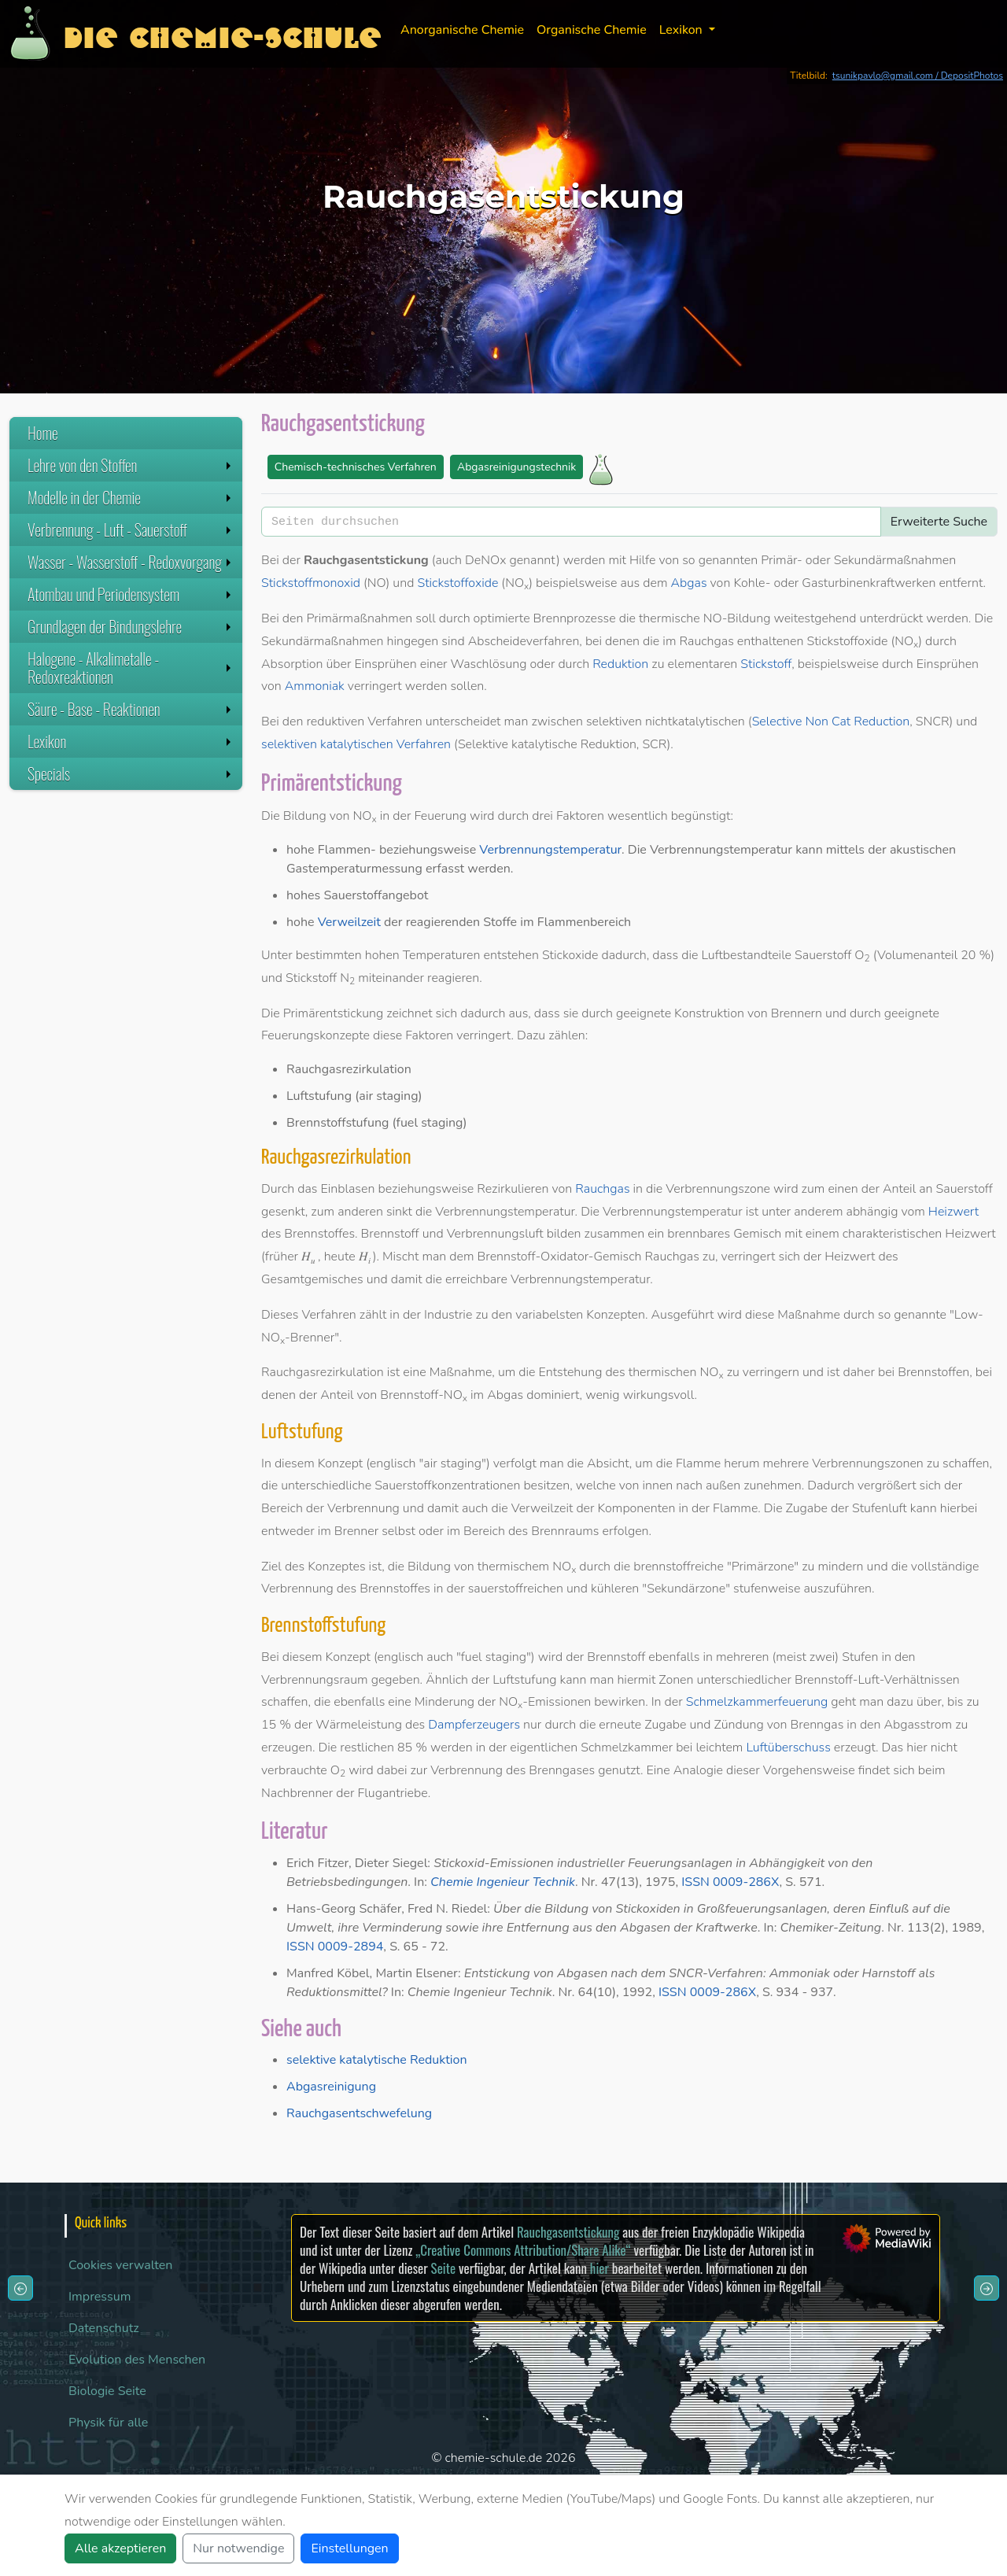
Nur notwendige (238, 2548)
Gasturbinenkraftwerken (868, 583)
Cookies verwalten (120, 2265)
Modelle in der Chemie (131, 497)
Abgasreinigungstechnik (516, 466)
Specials (131, 773)
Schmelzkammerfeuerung (757, 1702)
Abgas (689, 583)
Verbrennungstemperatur (550, 849)
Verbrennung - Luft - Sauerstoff (131, 529)
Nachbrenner (297, 1793)
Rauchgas (602, 1189)
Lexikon (131, 741)
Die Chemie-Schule (222, 33)
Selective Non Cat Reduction (831, 721)
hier (599, 2268)
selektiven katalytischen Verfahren (356, 744)
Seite (443, 2268)
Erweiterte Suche (939, 521)
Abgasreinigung (331, 2086)
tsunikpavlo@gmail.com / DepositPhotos (917, 75)
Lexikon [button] (682, 30)
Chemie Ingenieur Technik (502, 1882)
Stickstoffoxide (457, 583)
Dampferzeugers (474, 1724)
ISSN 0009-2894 (334, 1946)
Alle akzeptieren (120, 2548)
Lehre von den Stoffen (131, 465)
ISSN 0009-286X (730, 1882)
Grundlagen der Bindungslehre (131, 626)
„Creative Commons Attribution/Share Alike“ (522, 2250)
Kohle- (751, 583)
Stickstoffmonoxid (310, 583)
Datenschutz (103, 2328)
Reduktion (620, 664)
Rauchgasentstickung (568, 2232)
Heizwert (953, 1211)
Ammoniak (315, 686)
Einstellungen (349, 2548)
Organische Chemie (592, 30)
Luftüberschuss (788, 1747)
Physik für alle (108, 2422)
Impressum (99, 2296)
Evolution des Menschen (136, 2359)
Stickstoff (765, 664)
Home (43, 433)
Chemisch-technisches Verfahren (356, 466)
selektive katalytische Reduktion (376, 2060)
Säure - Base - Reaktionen (131, 709)
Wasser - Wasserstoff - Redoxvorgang (131, 562)
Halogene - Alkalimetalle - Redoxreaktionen (131, 667)
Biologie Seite (107, 2391)
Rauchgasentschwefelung (359, 2113)
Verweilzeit (349, 922)
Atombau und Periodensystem (131, 594)
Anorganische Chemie (462, 30)
